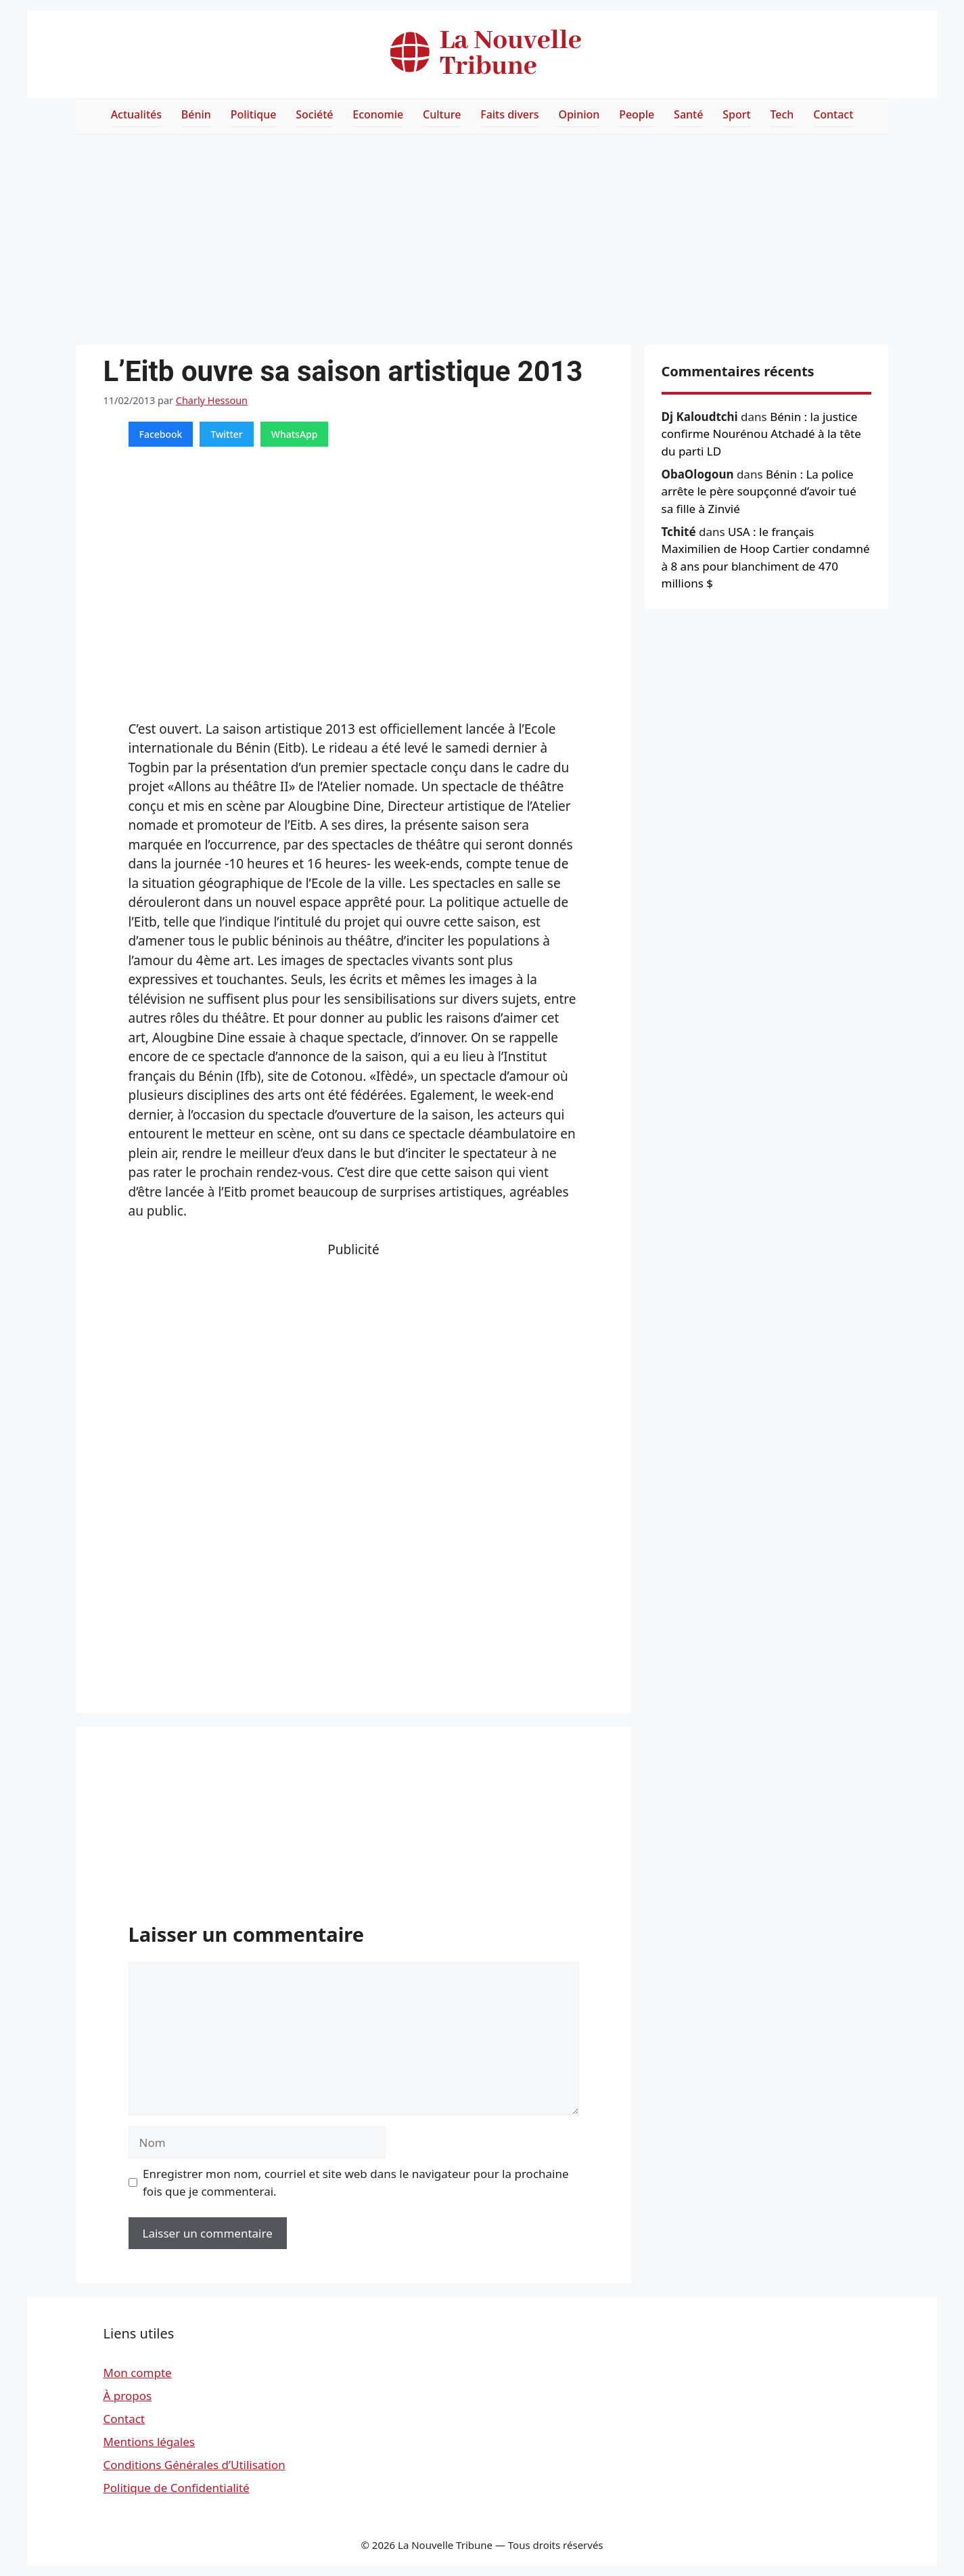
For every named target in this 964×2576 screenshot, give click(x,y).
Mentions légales (149, 2441)
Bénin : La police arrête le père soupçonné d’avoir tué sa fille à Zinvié (759, 491)
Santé (688, 114)
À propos (128, 2395)
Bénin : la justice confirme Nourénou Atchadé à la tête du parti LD (761, 434)
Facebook (161, 434)
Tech (782, 114)
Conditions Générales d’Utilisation (194, 2464)
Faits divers (509, 114)
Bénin (196, 114)
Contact (833, 114)
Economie (377, 114)
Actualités (136, 114)
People (636, 114)
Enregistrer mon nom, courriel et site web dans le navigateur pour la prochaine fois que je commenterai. (356, 2182)
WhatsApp (294, 434)
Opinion (578, 114)
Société (314, 114)
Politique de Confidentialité (177, 2487)
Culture (442, 114)
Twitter (226, 434)
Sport (736, 114)
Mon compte (138, 2372)
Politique (254, 114)
